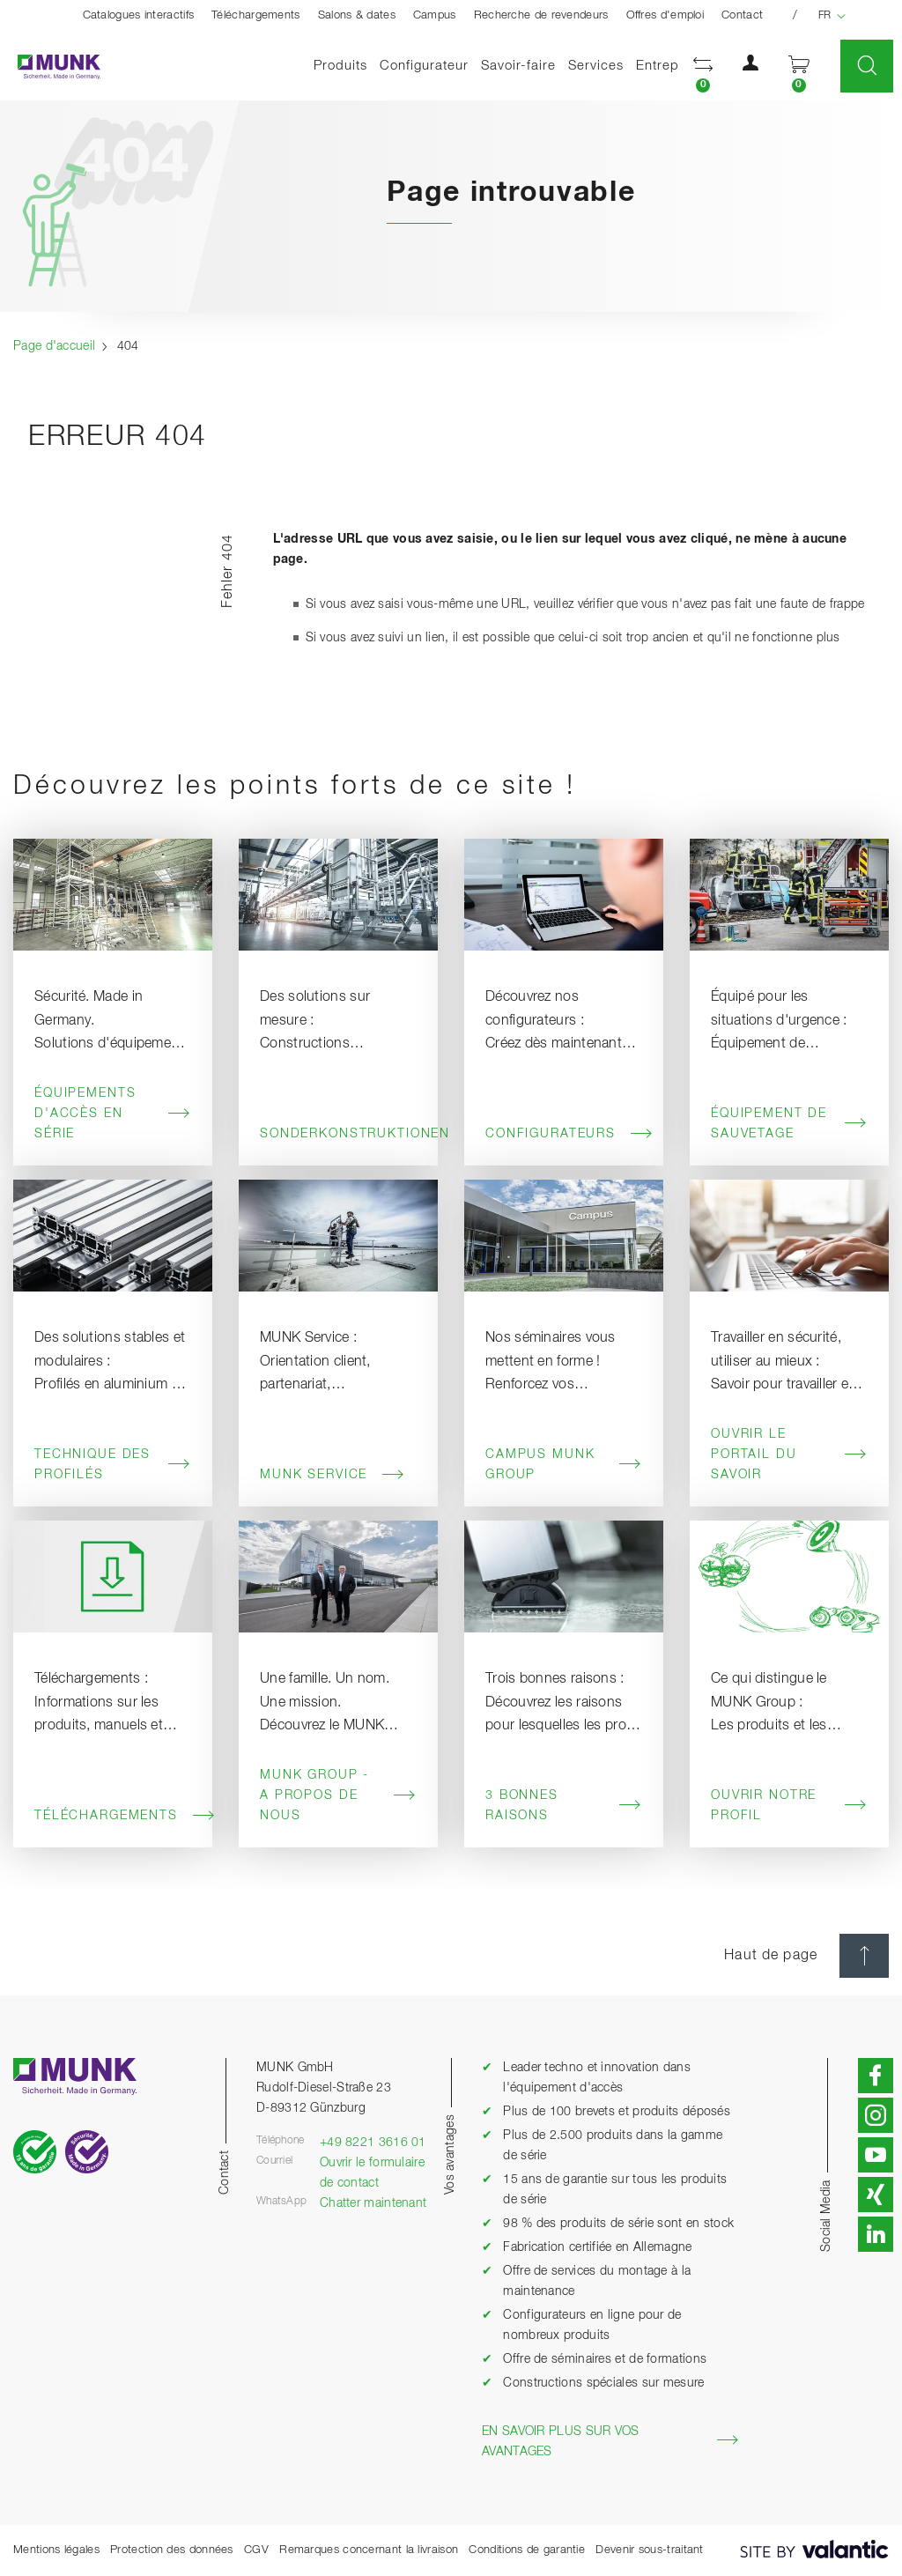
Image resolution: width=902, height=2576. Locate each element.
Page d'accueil (54, 346)
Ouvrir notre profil (789, 1805)
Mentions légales (56, 2550)
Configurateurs (563, 1134)
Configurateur (424, 65)
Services (596, 65)
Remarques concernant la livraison (368, 2550)
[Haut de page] (864, 1956)
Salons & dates (357, 15)
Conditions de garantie (527, 2550)
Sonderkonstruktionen (338, 1134)
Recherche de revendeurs (541, 15)
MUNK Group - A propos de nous (338, 1795)
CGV (256, 2550)
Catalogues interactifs (139, 15)
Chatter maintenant (373, 2203)
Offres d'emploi (665, 15)
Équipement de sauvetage (789, 1123)
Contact (742, 15)
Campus (434, 15)
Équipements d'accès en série (112, 1113)
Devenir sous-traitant (649, 2550)
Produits (340, 65)
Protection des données (171, 2550)
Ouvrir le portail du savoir (789, 1454)
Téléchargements (255, 15)
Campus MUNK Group (563, 1464)
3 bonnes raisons (563, 1805)
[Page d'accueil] (50, 66)
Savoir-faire (518, 65)
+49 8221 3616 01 (373, 2142)
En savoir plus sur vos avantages (610, 2441)
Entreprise (669, 65)
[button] (703, 67)
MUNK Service (332, 1475)
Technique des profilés (112, 1464)
